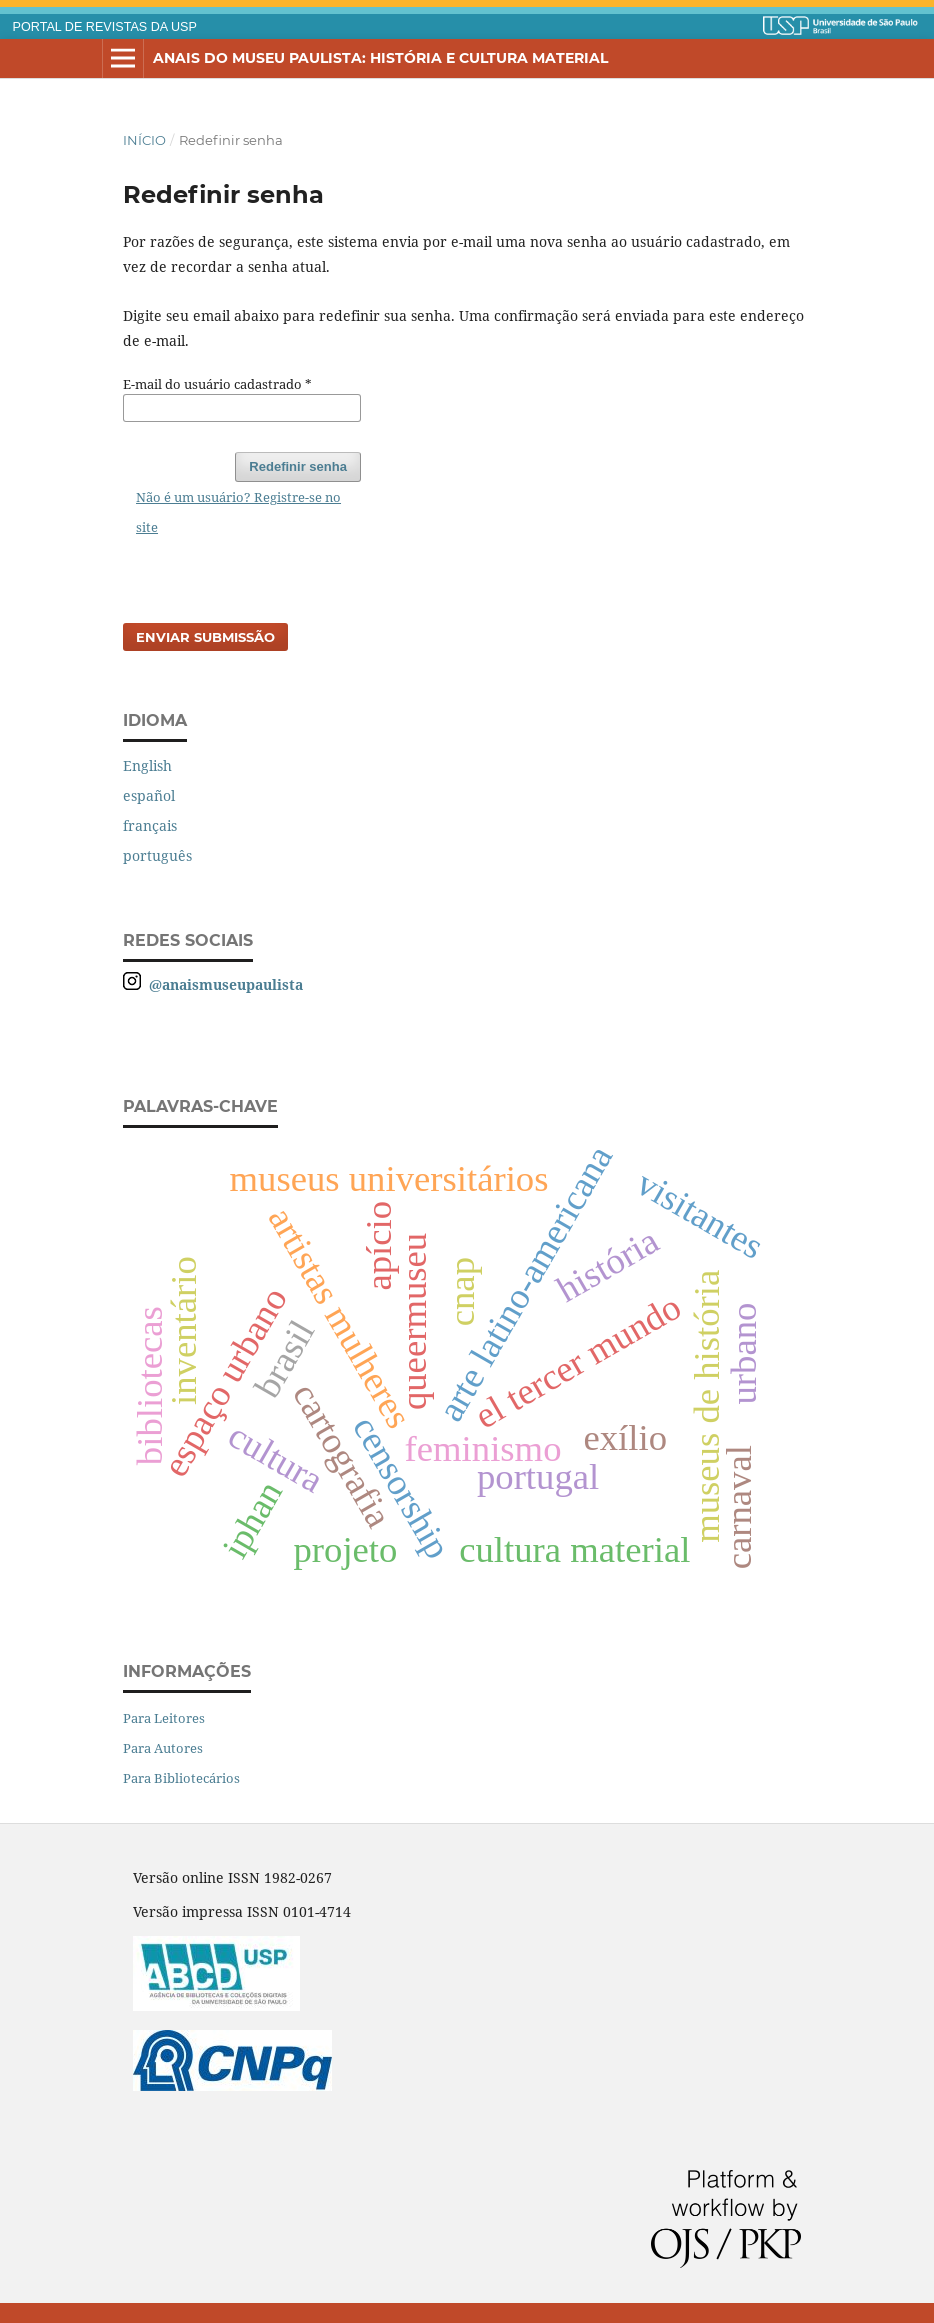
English (147, 765)
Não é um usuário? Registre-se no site (238, 512)
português (157, 855)
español (149, 795)
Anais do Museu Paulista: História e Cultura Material (380, 58)
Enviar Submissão (205, 637)
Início (144, 140)
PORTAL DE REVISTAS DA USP (105, 27)
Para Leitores (164, 1718)
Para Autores (163, 1748)
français (150, 825)
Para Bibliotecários (181, 1778)
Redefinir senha (298, 466)
